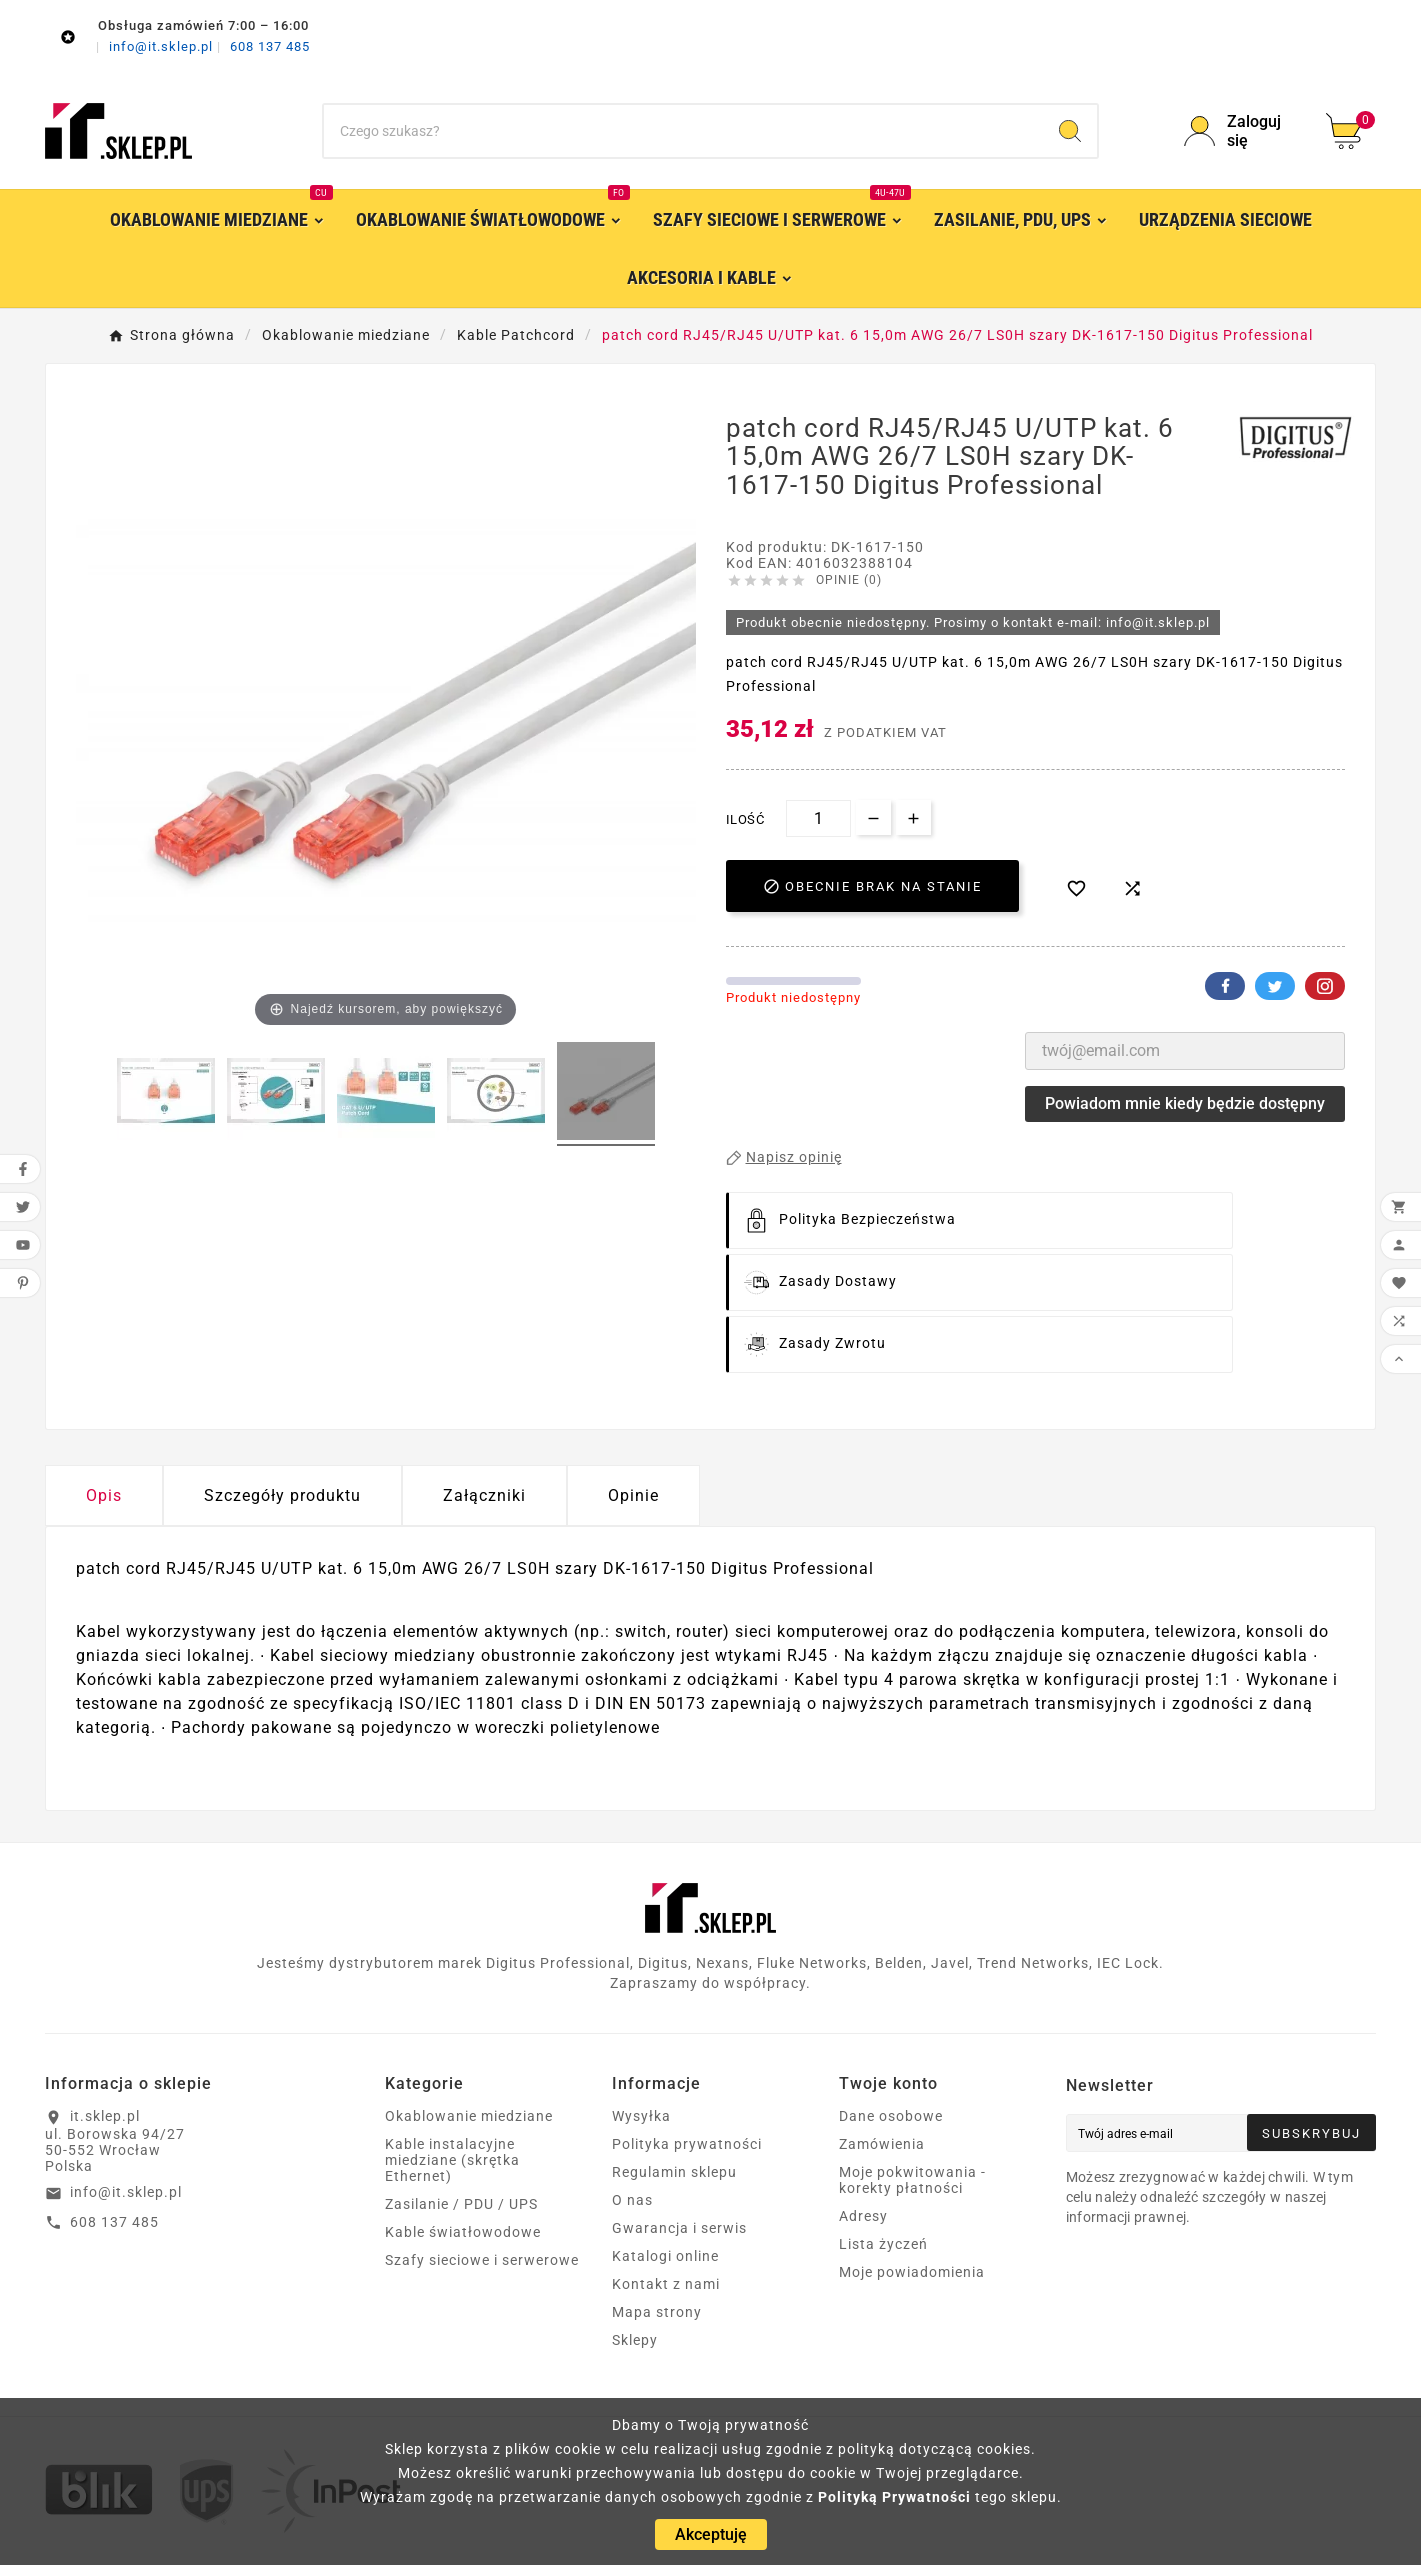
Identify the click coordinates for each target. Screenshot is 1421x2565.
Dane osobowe (891, 2116)
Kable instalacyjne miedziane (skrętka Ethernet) (452, 2160)
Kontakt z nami (666, 2284)
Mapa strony (657, 2312)
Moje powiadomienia (912, 2272)
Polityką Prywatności (894, 2497)
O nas (632, 2200)
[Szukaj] (683, 131)
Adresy (863, 2216)
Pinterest (1325, 986)
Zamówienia (882, 2144)
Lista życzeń (883, 2244)
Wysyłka (641, 2116)
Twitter (1275, 986)
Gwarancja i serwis (679, 2228)
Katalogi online (665, 2256)
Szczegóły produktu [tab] (282, 1495)
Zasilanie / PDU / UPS (461, 2204)
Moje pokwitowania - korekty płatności (912, 2180)
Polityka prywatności (687, 2144)
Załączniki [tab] (484, 1495)
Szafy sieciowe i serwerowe (482, 2260)
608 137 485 (270, 46)
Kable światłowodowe (463, 2232)
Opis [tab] (104, 1495)
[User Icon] (1243, 131)
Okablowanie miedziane (469, 2116)
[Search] (1070, 131)
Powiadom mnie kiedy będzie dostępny (1185, 1103)
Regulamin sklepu (674, 2172)
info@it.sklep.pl (163, 46)
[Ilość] (818, 818)
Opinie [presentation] (633, 1495)
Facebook (1225, 986)
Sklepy (635, 2340)
